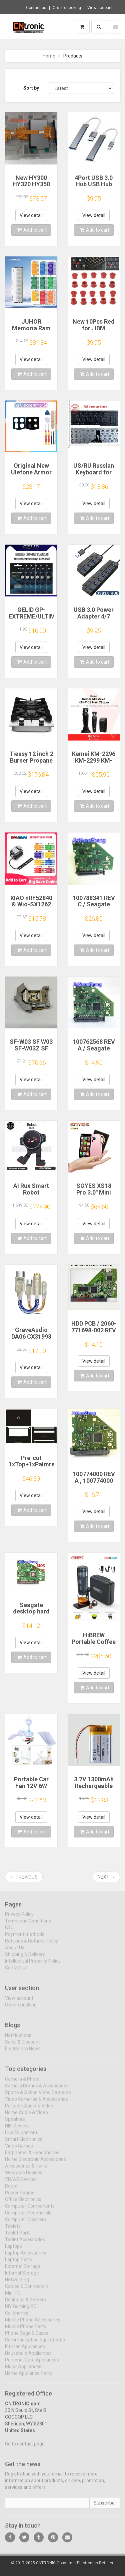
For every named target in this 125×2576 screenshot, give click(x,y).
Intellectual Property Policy (33, 1965)
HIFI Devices (17, 2129)
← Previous (24, 1877)
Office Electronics (23, 2203)
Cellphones (16, 2317)
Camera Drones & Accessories (37, 2089)
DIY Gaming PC (20, 2310)
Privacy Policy (19, 1918)
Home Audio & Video (26, 2116)
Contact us (36, 7)
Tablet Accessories (25, 2243)
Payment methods (24, 1938)
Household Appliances (28, 2357)
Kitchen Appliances (25, 2350)
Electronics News (23, 2052)
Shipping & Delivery (25, 1958)
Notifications (18, 2039)
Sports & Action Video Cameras (38, 2096)
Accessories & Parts (26, 2169)
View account (100, 7)
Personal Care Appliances (32, 2363)
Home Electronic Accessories (35, 2163)
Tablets (13, 2230)
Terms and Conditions (28, 1925)
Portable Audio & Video (29, 2109)
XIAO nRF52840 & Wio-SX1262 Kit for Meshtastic (31, 907)
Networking (17, 2283)
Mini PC (13, 2297)
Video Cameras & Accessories (36, 2103)
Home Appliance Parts (28, 2377)
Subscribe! (105, 2507)
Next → (106, 1877)
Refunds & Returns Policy (31, 1945)
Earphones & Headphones (32, 2156)
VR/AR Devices (21, 2183)
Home (49, 56)
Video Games (19, 2149)
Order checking (67, 7)
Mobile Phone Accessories (32, 2323)
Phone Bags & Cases (26, 2337)
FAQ (9, 1931)
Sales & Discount (22, 2046)
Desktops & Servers (25, 2303)
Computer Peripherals (28, 2216)
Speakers (15, 2123)
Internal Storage (22, 2276)
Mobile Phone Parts (25, 2330)
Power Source (20, 2196)
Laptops (13, 2250)
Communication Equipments (35, 2343)
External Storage (22, 2270)
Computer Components (30, 2210)
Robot (11, 2190)
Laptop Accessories (25, 2256)
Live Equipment (21, 2136)
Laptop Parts (18, 2263)
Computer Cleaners (25, 2223)
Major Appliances (23, 2370)
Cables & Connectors (27, 2290)
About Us (14, 1951)
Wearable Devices (23, 2176)
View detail (31, 215)
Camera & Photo (22, 2083)
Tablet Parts (18, 2236)
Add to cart (32, 230)
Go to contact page (25, 2447)
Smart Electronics (23, 2143)
